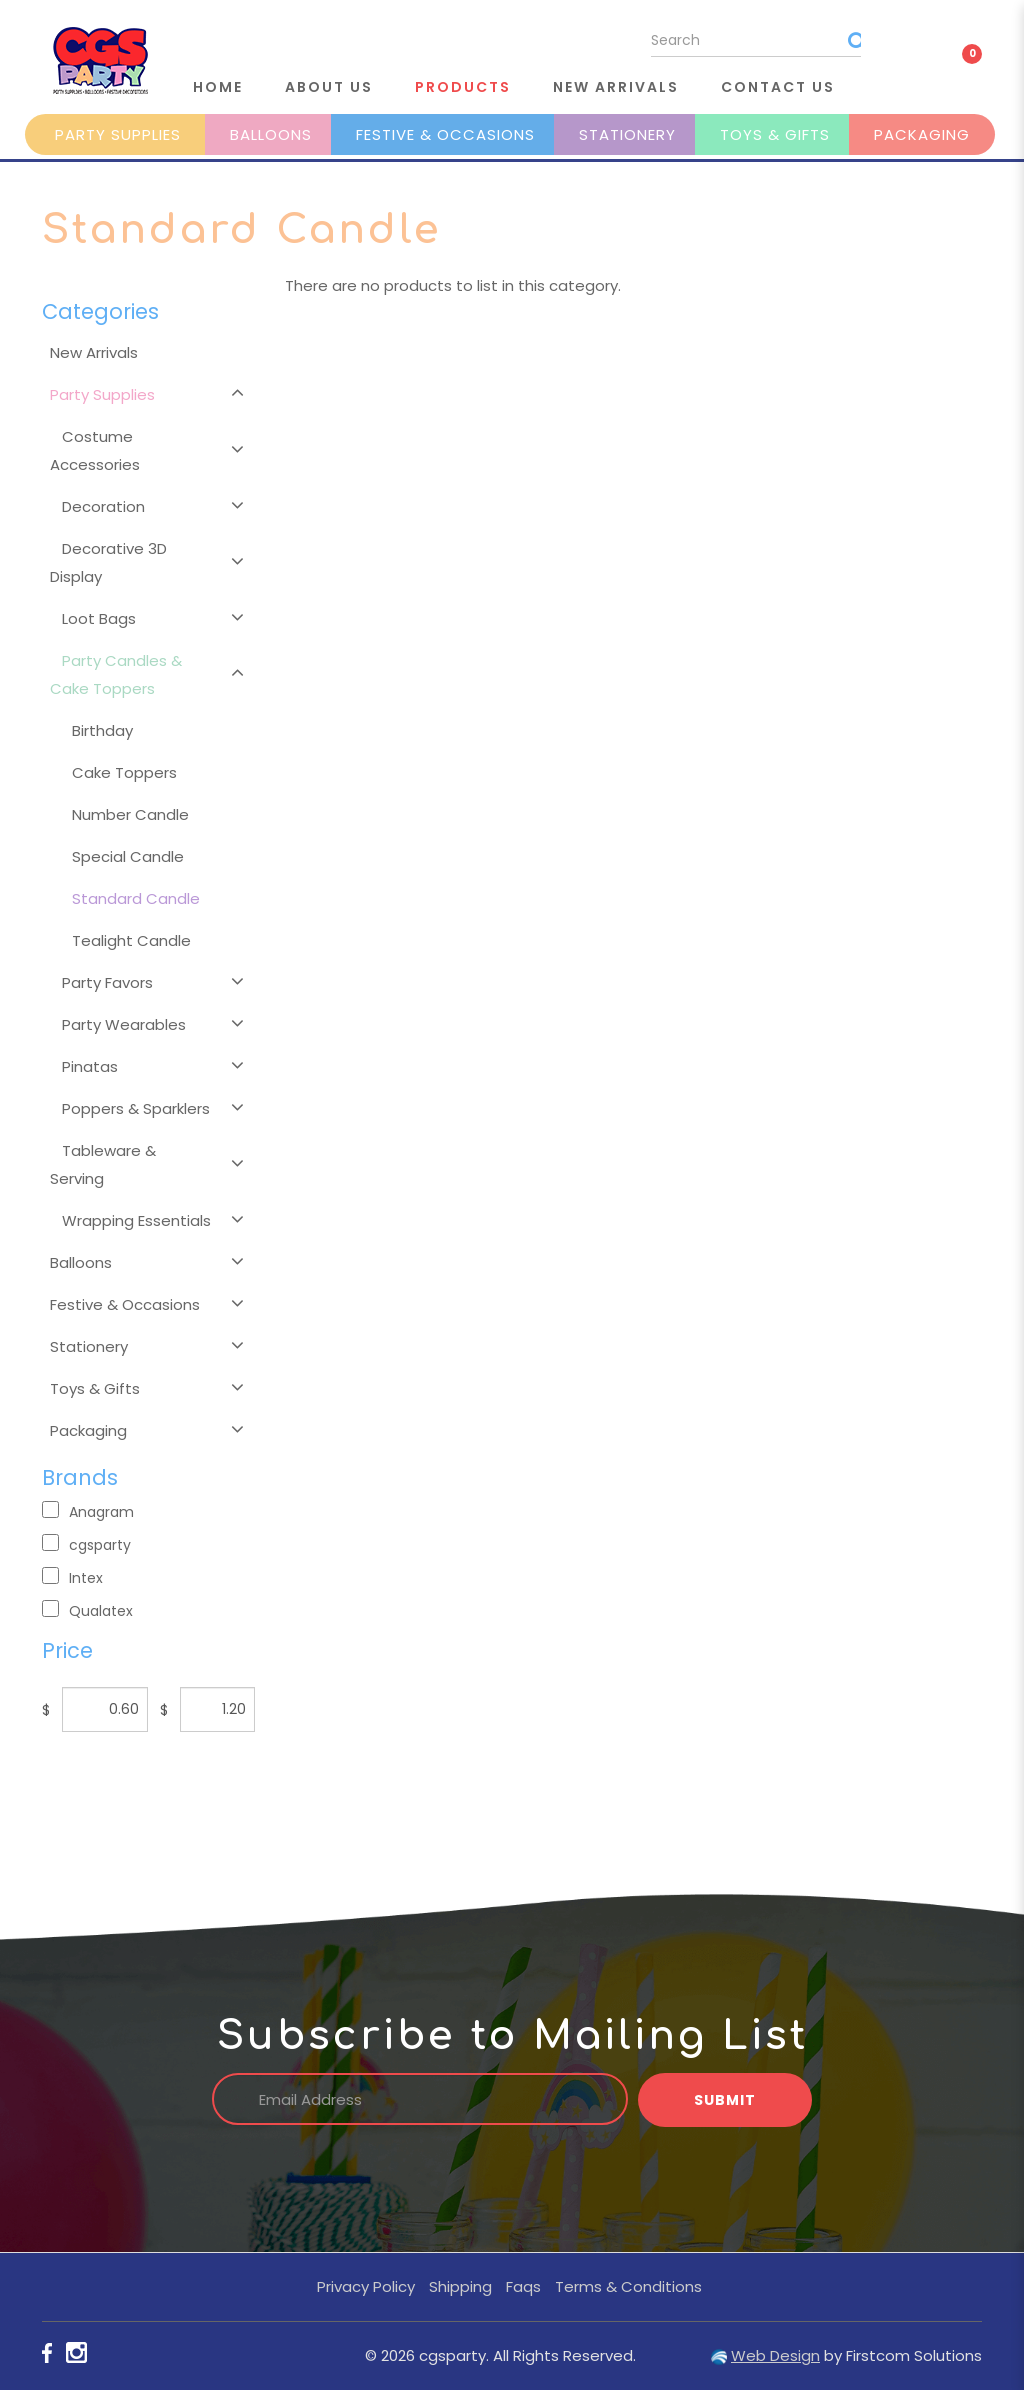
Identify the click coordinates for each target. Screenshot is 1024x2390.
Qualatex (87, 1610)
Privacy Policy (366, 2286)
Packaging (922, 134)
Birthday (102, 730)
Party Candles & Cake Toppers (116, 674)
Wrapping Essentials (136, 1220)
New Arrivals (94, 352)
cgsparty (86, 1544)
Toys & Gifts (775, 134)
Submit (725, 2100)
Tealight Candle (131, 940)
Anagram (88, 1511)
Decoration (103, 506)
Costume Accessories (95, 450)
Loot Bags (99, 618)
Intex (72, 1577)
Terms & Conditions (628, 2286)
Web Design (775, 2355)
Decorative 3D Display (108, 562)
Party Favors (107, 982)
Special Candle (128, 856)
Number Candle (130, 814)
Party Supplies (118, 134)
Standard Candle (136, 898)
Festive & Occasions (445, 134)
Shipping (460, 2286)
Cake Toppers (124, 772)
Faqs (523, 2286)
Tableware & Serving (103, 1164)
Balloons (271, 134)
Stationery (627, 134)
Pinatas (90, 1066)
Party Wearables (124, 1024)
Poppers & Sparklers (136, 1108)
